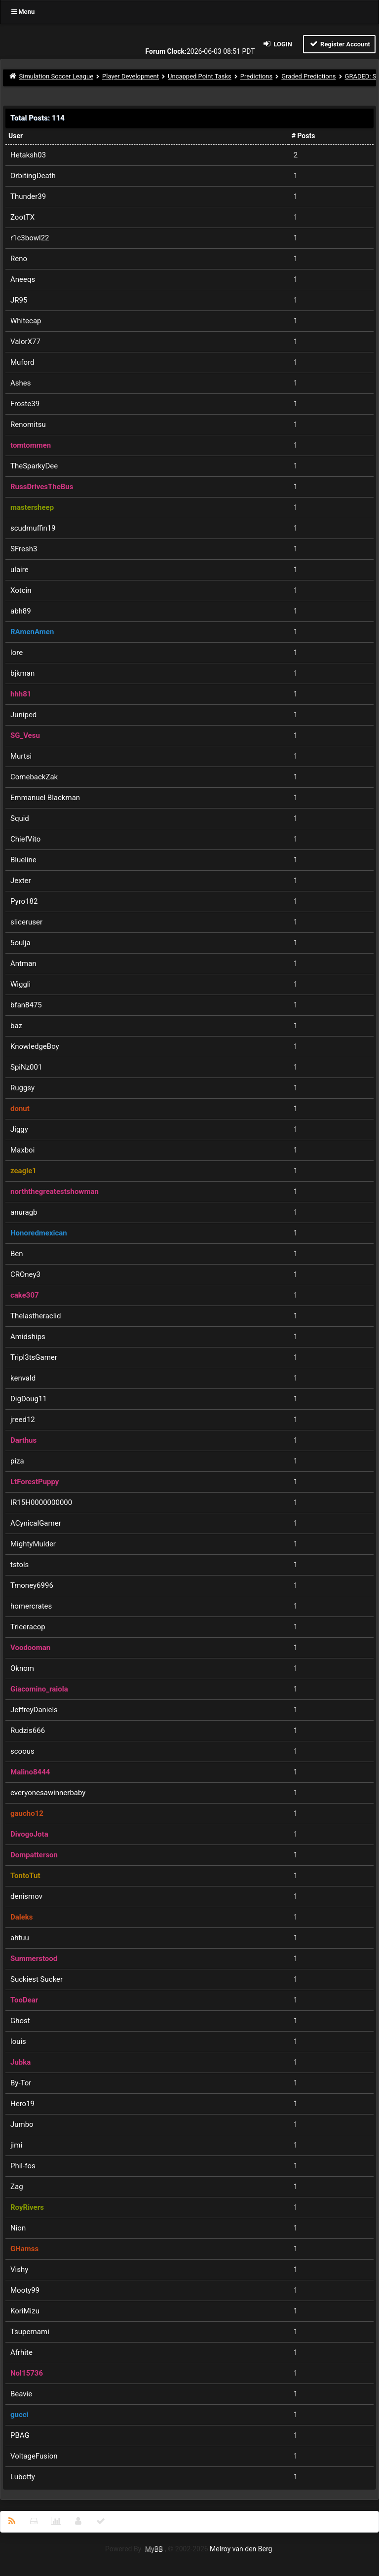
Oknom (22, 1668)
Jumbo (22, 2124)
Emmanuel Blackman (45, 797)
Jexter (20, 880)
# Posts (303, 136)
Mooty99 (24, 2290)
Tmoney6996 (31, 1585)
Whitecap (25, 320)
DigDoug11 (28, 1398)
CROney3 (25, 1274)
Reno (18, 258)
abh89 (20, 611)
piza (17, 1461)
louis (18, 2041)
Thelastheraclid (35, 1315)
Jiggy (19, 1129)
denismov (26, 1896)
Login (277, 43)
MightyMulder (33, 1543)
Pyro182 (24, 901)
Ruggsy (22, 1087)
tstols (19, 1564)
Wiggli (20, 984)
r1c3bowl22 (29, 237)
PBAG (20, 2435)
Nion (18, 2228)
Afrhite (21, 2352)
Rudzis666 (27, 1730)
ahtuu (19, 1937)
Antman (23, 963)
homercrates (31, 1606)
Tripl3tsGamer (33, 1357)
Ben (16, 1253)
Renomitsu (28, 424)
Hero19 (22, 2103)
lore (16, 652)
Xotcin (21, 590)
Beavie (21, 2393)
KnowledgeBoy (34, 1046)
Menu (23, 11)
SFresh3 (23, 548)
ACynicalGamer (35, 1523)
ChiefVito (25, 839)
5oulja (20, 942)
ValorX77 (25, 341)
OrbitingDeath (33, 175)
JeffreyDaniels (34, 1709)
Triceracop (27, 1626)
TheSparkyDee (34, 465)
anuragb (24, 1212)
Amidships (27, 1336)
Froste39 (24, 403)
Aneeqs (22, 279)
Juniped (23, 714)
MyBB (154, 2549)
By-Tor (20, 2082)
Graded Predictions (308, 76)
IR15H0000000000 (41, 1502)
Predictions (256, 76)
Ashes (20, 383)
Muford (22, 362)
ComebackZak (34, 776)
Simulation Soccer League (56, 76)
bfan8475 (26, 1004)
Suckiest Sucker (36, 1979)
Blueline (23, 859)
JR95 (18, 300)
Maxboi (22, 1150)
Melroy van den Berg (241, 2549)
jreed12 (22, 1419)
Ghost (20, 2020)
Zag (16, 2186)
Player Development (130, 76)
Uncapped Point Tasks (199, 76)
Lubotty (22, 2476)
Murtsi (21, 756)
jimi (16, 2145)
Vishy (19, 2269)
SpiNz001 (26, 1067)
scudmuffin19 (33, 528)
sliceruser (26, 922)
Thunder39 (28, 196)
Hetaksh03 (28, 155)
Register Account (339, 43)
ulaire (19, 569)
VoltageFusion (34, 2456)
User (15, 136)
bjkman (22, 673)
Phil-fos (23, 2165)
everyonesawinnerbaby (47, 1792)
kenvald (23, 1378)
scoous (22, 1751)
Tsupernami (29, 2331)
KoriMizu (24, 2311)
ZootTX (22, 217)
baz (16, 1025)
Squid (19, 818)
